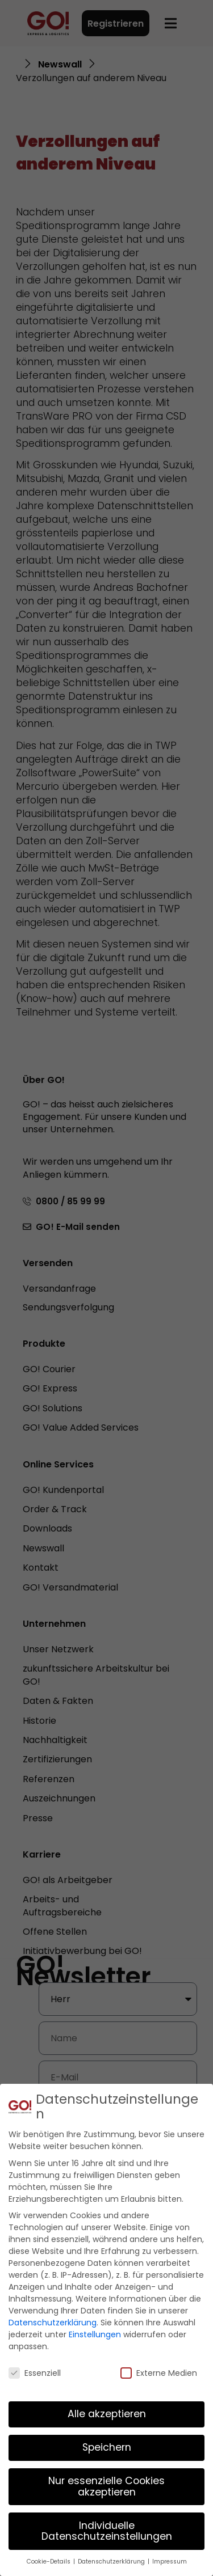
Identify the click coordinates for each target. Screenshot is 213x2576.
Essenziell (35, 2373)
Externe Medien (158, 2373)
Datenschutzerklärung (53, 2322)
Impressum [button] (169, 2561)
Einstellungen (95, 2334)
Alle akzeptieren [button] (107, 2414)
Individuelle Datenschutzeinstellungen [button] (106, 2531)
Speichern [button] (106, 2447)
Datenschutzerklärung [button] (112, 2561)
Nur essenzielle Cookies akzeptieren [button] (106, 2486)
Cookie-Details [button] (49, 2561)
